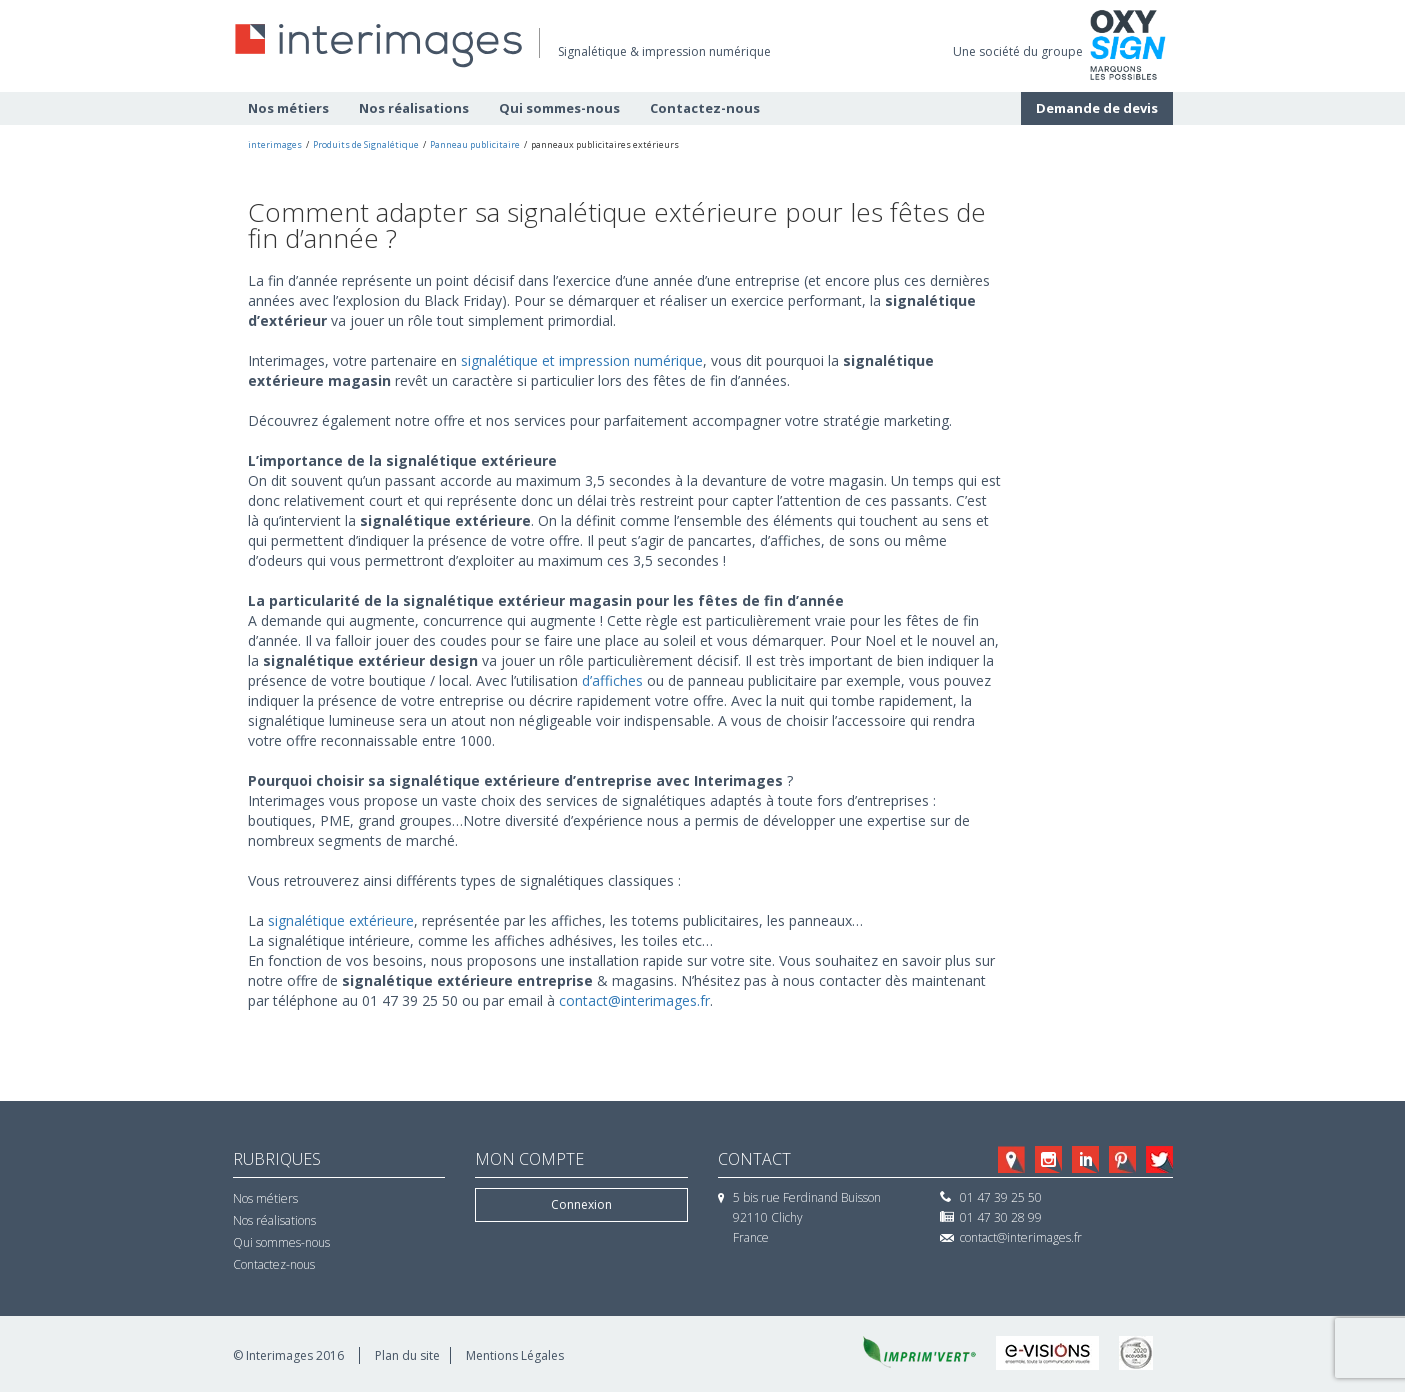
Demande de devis (1097, 108)
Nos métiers (288, 108)
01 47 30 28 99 (1001, 1217)
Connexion (581, 1204)
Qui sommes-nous (559, 108)
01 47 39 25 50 (1001, 1197)
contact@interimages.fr (634, 1000)
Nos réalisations (414, 108)
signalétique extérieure (341, 920)
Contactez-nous (705, 108)
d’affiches (614, 680)
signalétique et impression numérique (582, 360)
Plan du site (407, 1355)
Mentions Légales (515, 1355)
